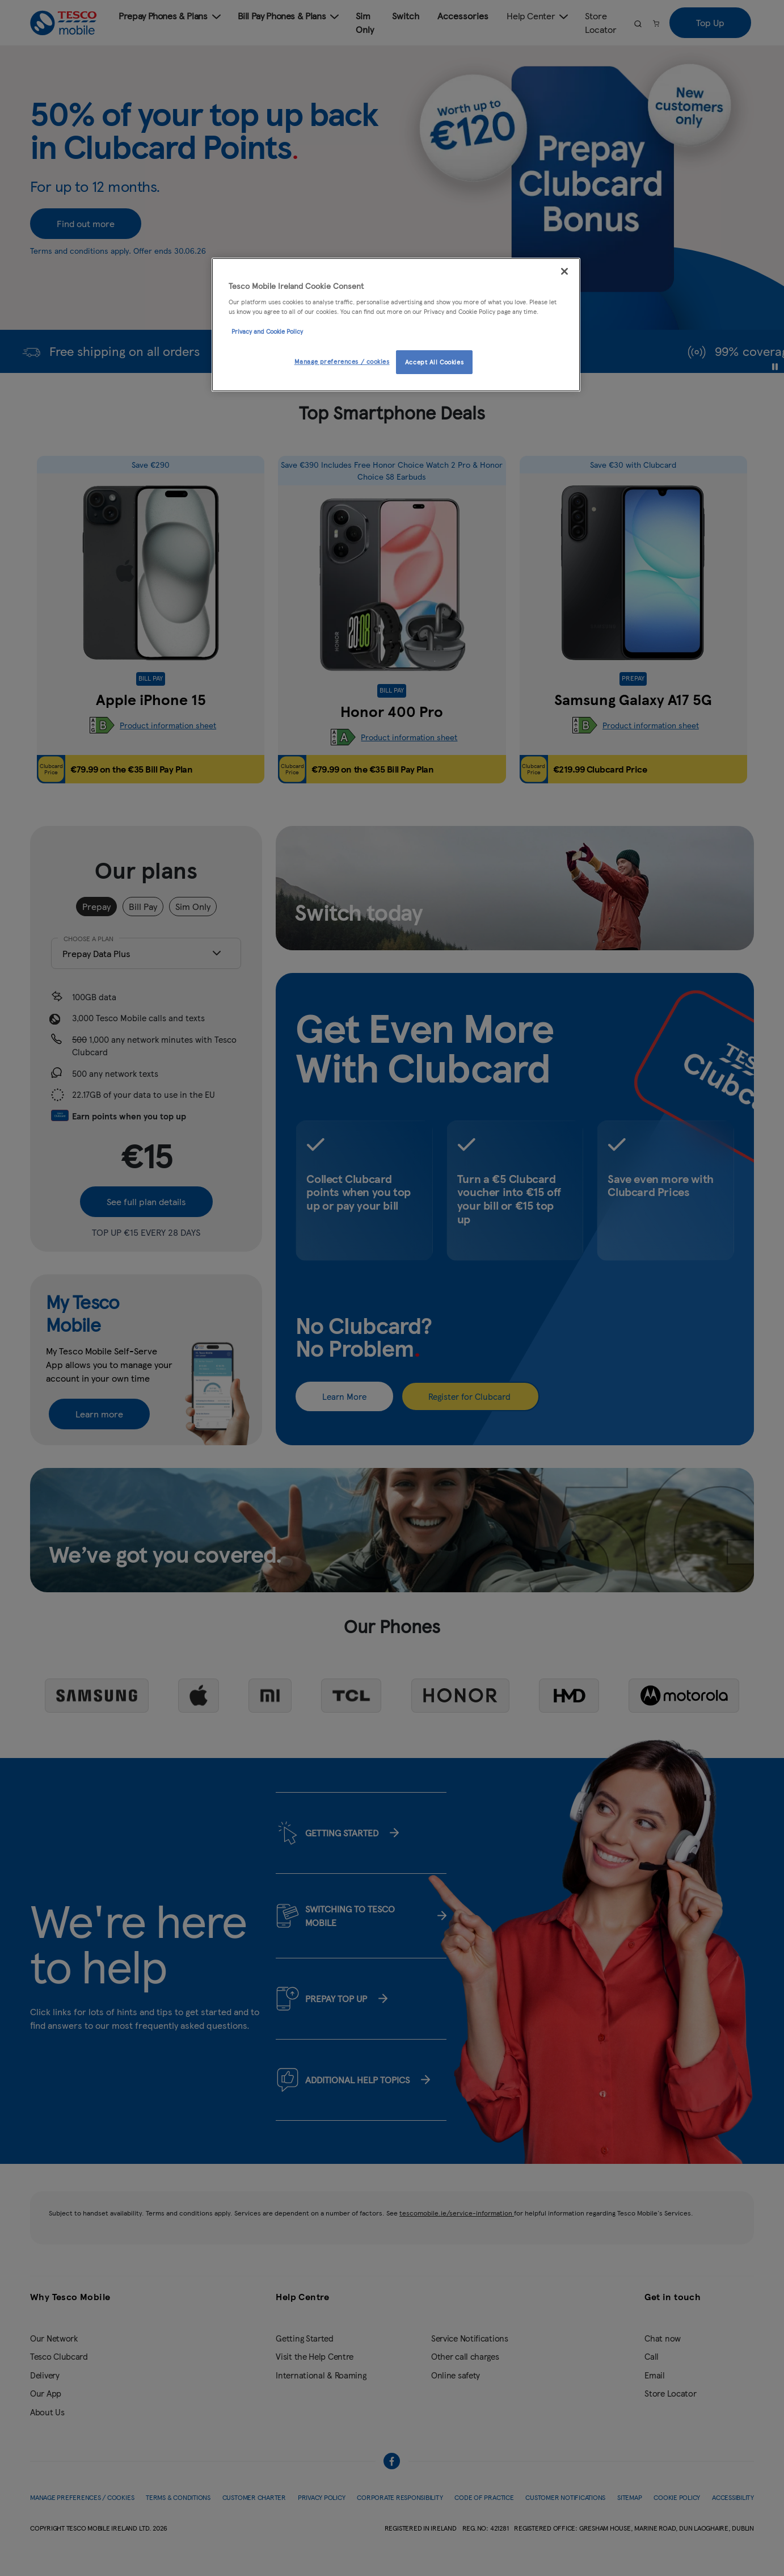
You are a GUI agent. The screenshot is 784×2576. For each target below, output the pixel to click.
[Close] (564, 271)
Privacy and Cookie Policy (267, 330)
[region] (396, 325)
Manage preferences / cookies (342, 361)
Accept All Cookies (434, 361)
